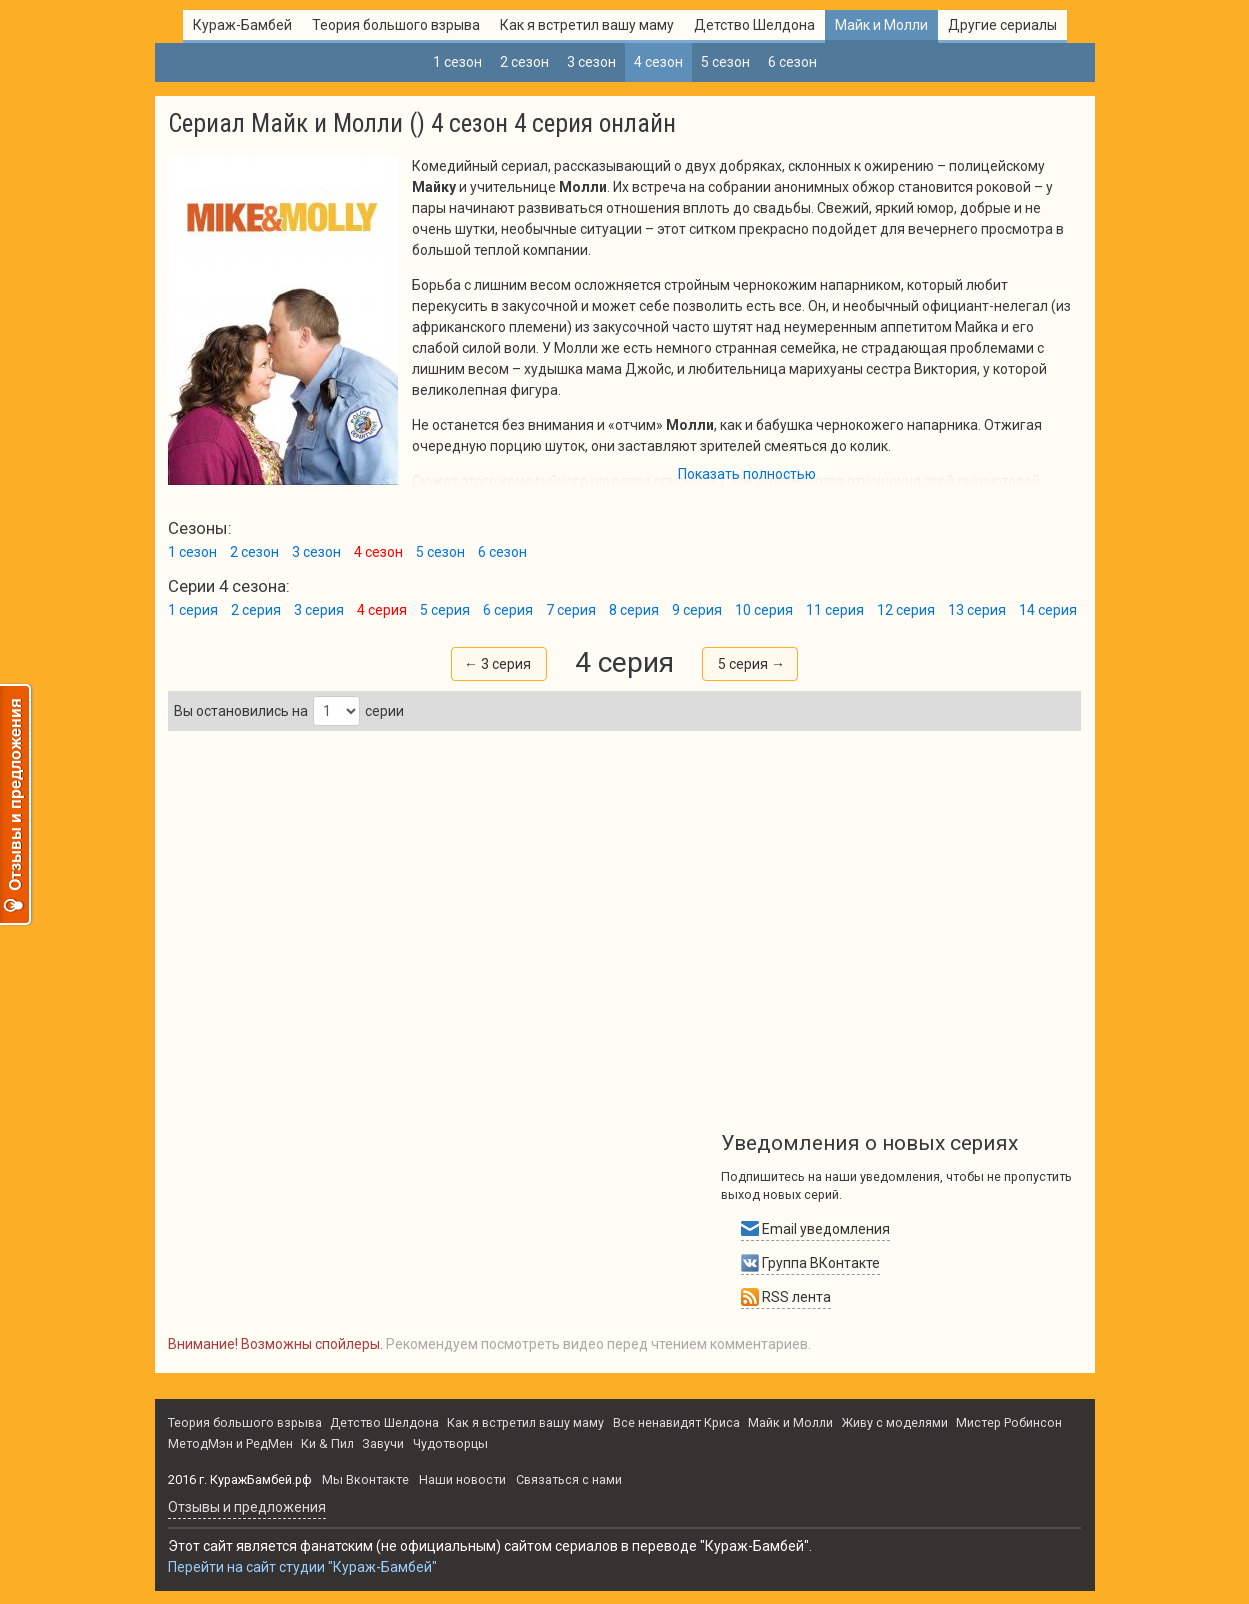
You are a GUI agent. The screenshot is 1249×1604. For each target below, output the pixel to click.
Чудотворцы (450, 1443)
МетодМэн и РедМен (230, 1443)
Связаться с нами (569, 1479)
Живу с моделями (895, 1422)
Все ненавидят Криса (676, 1422)
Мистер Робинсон (1009, 1422)
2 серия (256, 610)
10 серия (764, 610)
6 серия (508, 610)
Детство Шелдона (754, 25)
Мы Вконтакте (365, 1479)
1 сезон (457, 62)
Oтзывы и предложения (247, 1507)
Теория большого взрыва (396, 25)
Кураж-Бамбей (242, 25)
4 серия (382, 610)
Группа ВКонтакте (810, 1263)
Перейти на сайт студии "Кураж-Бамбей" (302, 1567)
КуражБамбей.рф (261, 1479)
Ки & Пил (327, 1443)
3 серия (319, 610)
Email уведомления (815, 1229)
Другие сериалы (1002, 25)
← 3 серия (497, 664)
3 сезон (591, 62)
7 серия (571, 610)
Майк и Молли (881, 25)
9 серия (697, 610)
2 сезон (524, 62)
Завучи (383, 1443)
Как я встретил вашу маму (587, 25)
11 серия (835, 610)
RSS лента (786, 1297)
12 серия (906, 610)
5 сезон (725, 62)
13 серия (977, 610)
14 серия (1048, 610)
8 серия (634, 610)
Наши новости (462, 1479)
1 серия (193, 610)
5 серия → (751, 664)
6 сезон (792, 62)
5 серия (445, 610)
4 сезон (658, 62)
